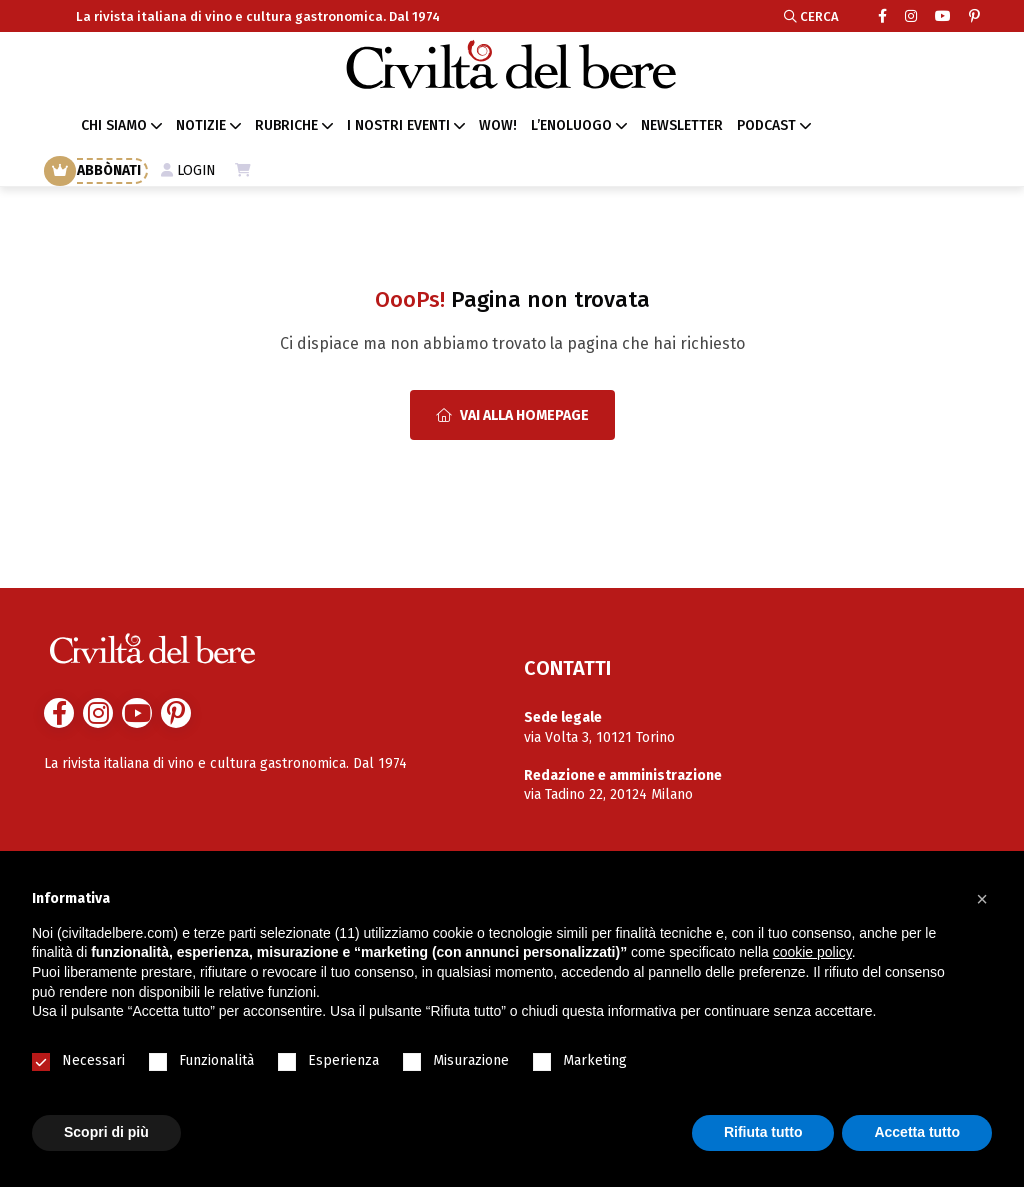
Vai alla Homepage (512, 415)
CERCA (811, 16)
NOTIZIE (201, 125)
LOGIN (189, 170)
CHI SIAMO (114, 125)
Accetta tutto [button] (917, 1132)
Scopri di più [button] (106, 1132)
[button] (982, 899)
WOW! (498, 125)
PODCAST (766, 125)
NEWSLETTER (682, 125)
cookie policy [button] (812, 952)
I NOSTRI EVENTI (398, 125)
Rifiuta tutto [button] (763, 1132)
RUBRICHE (286, 125)
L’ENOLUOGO (571, 125)
